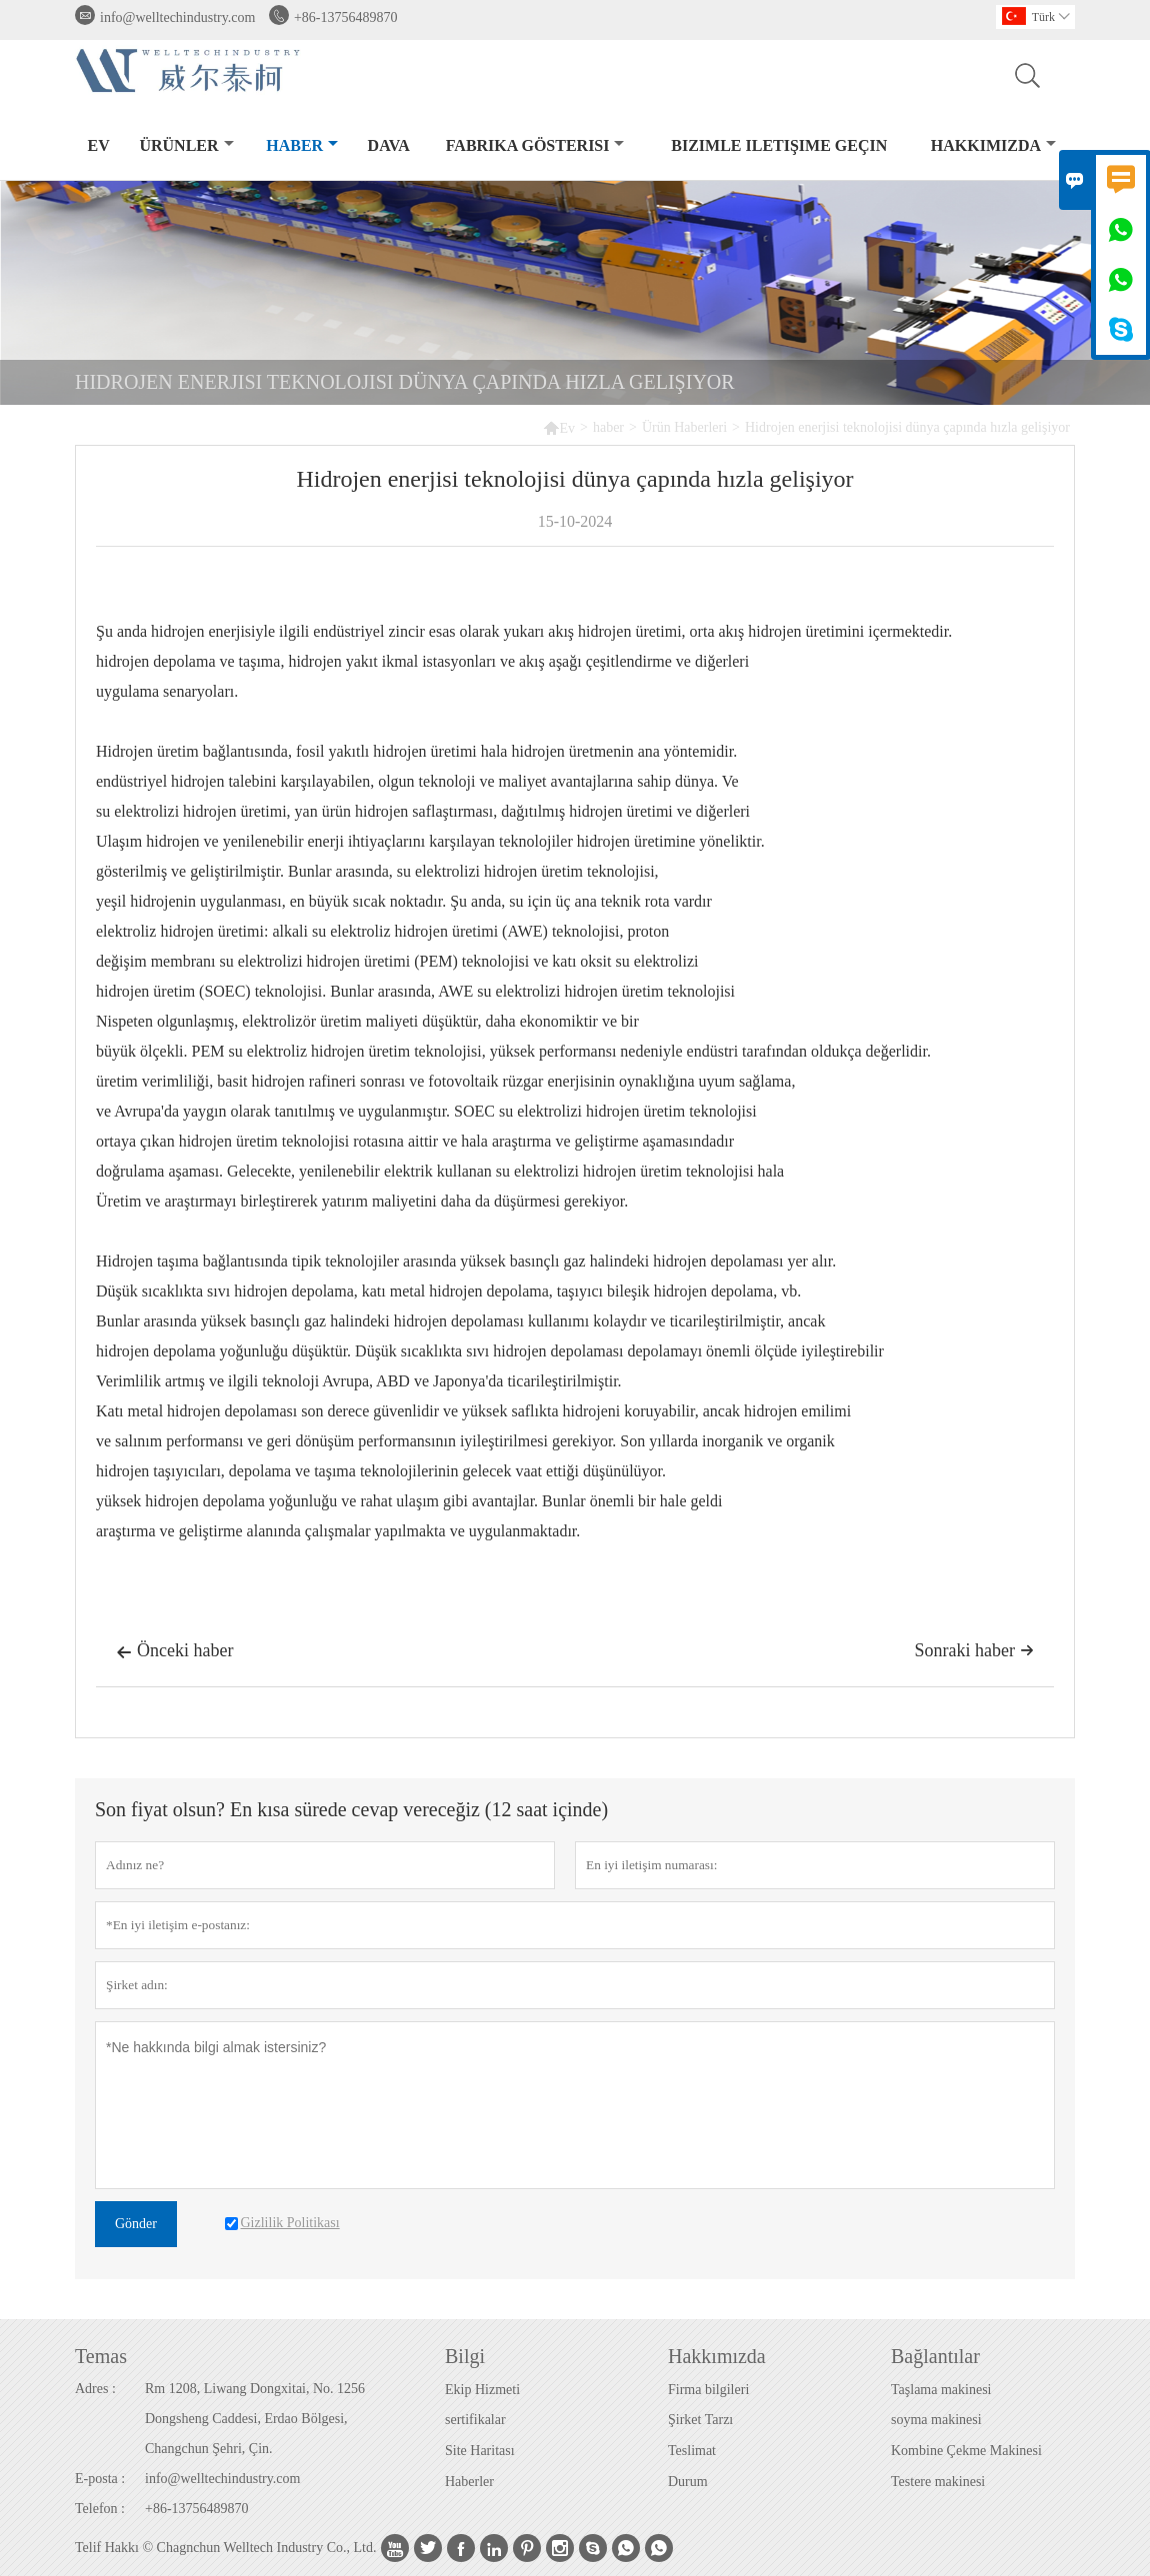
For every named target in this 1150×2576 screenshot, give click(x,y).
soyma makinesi (936, 2419)
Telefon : (100, 2508)
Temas (101, 2356)
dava (389, 145)
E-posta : (100, 2478)
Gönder (136, 2223)
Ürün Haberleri (684, 427)
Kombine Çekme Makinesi (966, 2450)
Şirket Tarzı (700, 2419)
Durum (688, 2481)
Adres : (95, 2388)
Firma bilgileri (708, 2389)
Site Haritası (480, 2450)
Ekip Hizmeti (482, 2389)
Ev (99, 145)
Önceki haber (174, 1652)
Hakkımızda (993, 145)
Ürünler (186, 145)
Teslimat (692, 2450)
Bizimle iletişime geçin (779, 145)
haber (302, 145)
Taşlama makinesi (941, 2389)
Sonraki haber (974, 1650)
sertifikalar (475, 2419)
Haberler (469, 2481)
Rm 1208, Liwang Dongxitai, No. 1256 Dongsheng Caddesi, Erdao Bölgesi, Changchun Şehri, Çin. (255, 2418)
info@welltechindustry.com (177, 17)
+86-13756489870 (346, 17)
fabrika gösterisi (535, 145)
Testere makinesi (938, 2481)
